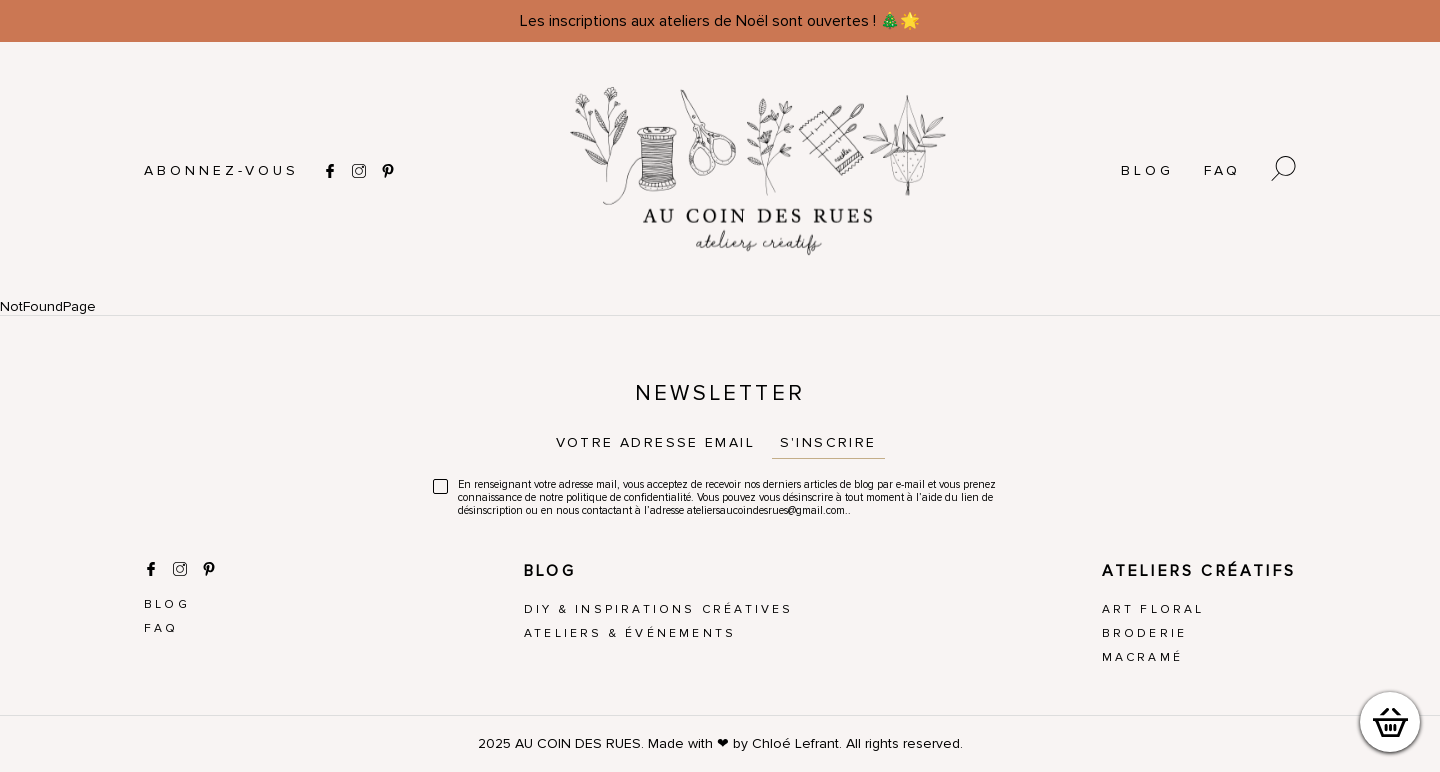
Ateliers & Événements (630, 633)
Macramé (1142, 657)
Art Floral (1153, 609)
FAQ (1222, 170)
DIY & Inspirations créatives (659, 609)
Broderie (1145, 633)
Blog (1147, 170)
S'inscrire (828, 442)
